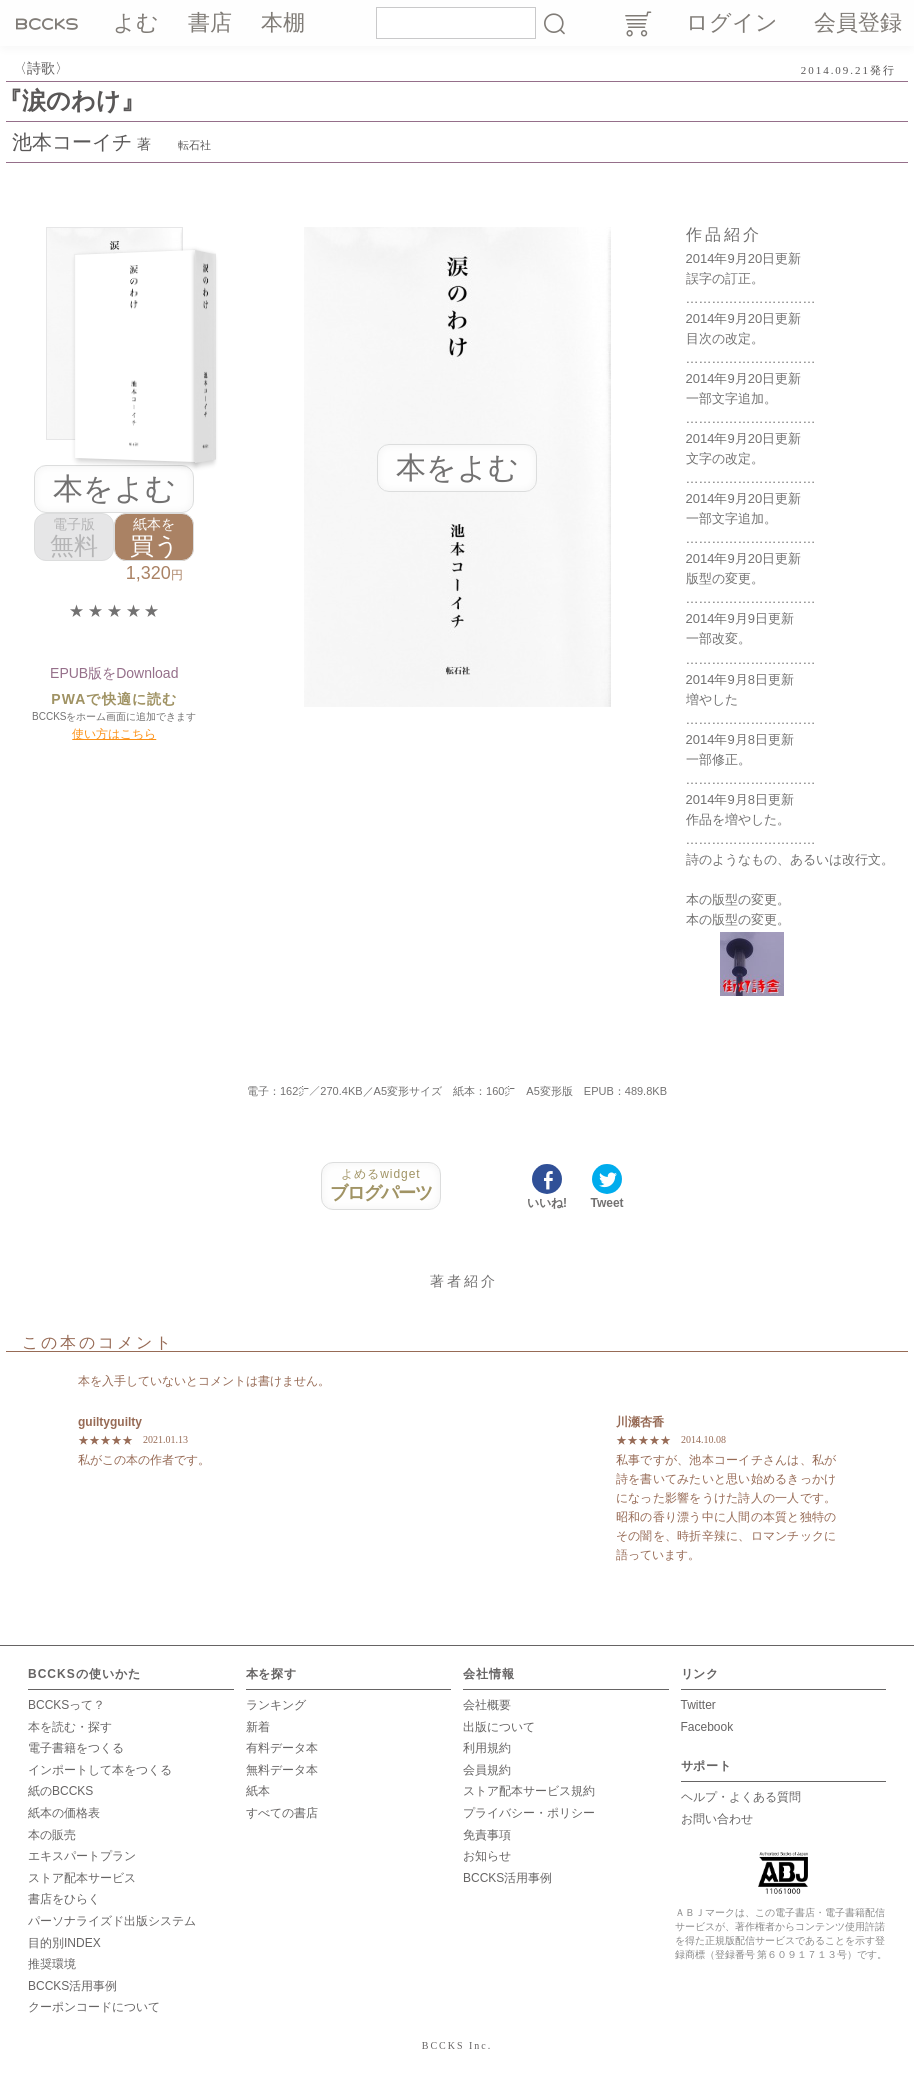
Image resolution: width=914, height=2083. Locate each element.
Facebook (707, 1727)
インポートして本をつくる (100, 1770)
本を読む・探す (70, 1727)
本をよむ (114, 488)
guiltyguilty (110, 1422)
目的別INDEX (64, 1943)
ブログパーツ (381, 1185)
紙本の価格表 (64, 1813)
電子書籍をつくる (76, 1748)
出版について (499, 1727)
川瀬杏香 (640, 1422)
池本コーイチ (72, 142)
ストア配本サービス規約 (529, 1791)
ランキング (276, 1705)
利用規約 (487, 1748)
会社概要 (487, 1705)
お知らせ (487, 1856)
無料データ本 (282, 1770)
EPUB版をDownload (114, 673)
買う (154, 537)
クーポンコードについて (94, 2007)
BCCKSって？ (66, 1705)
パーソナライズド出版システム (112, 1921)
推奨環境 (52, 1964)
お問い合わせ (717, 1819)
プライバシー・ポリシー (529, 1813)
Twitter (698, 1705)
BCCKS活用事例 (72, 1986)
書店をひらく (64, 1899)
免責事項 (487, 1835)
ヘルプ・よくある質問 (741, 1797)
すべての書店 (282, 1813)
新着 (258, 1727)
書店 (210, 22)
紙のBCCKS (60, 1791)
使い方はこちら (114, 734)
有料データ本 (282, 1748)
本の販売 (52, 1835)
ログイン (732, 22)
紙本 (258, 1791)
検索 (554, 23)
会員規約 (487, 1770)
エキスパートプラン (82, 1856)
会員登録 (858, 22)
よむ (136, 22)
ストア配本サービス (82, 1878)
